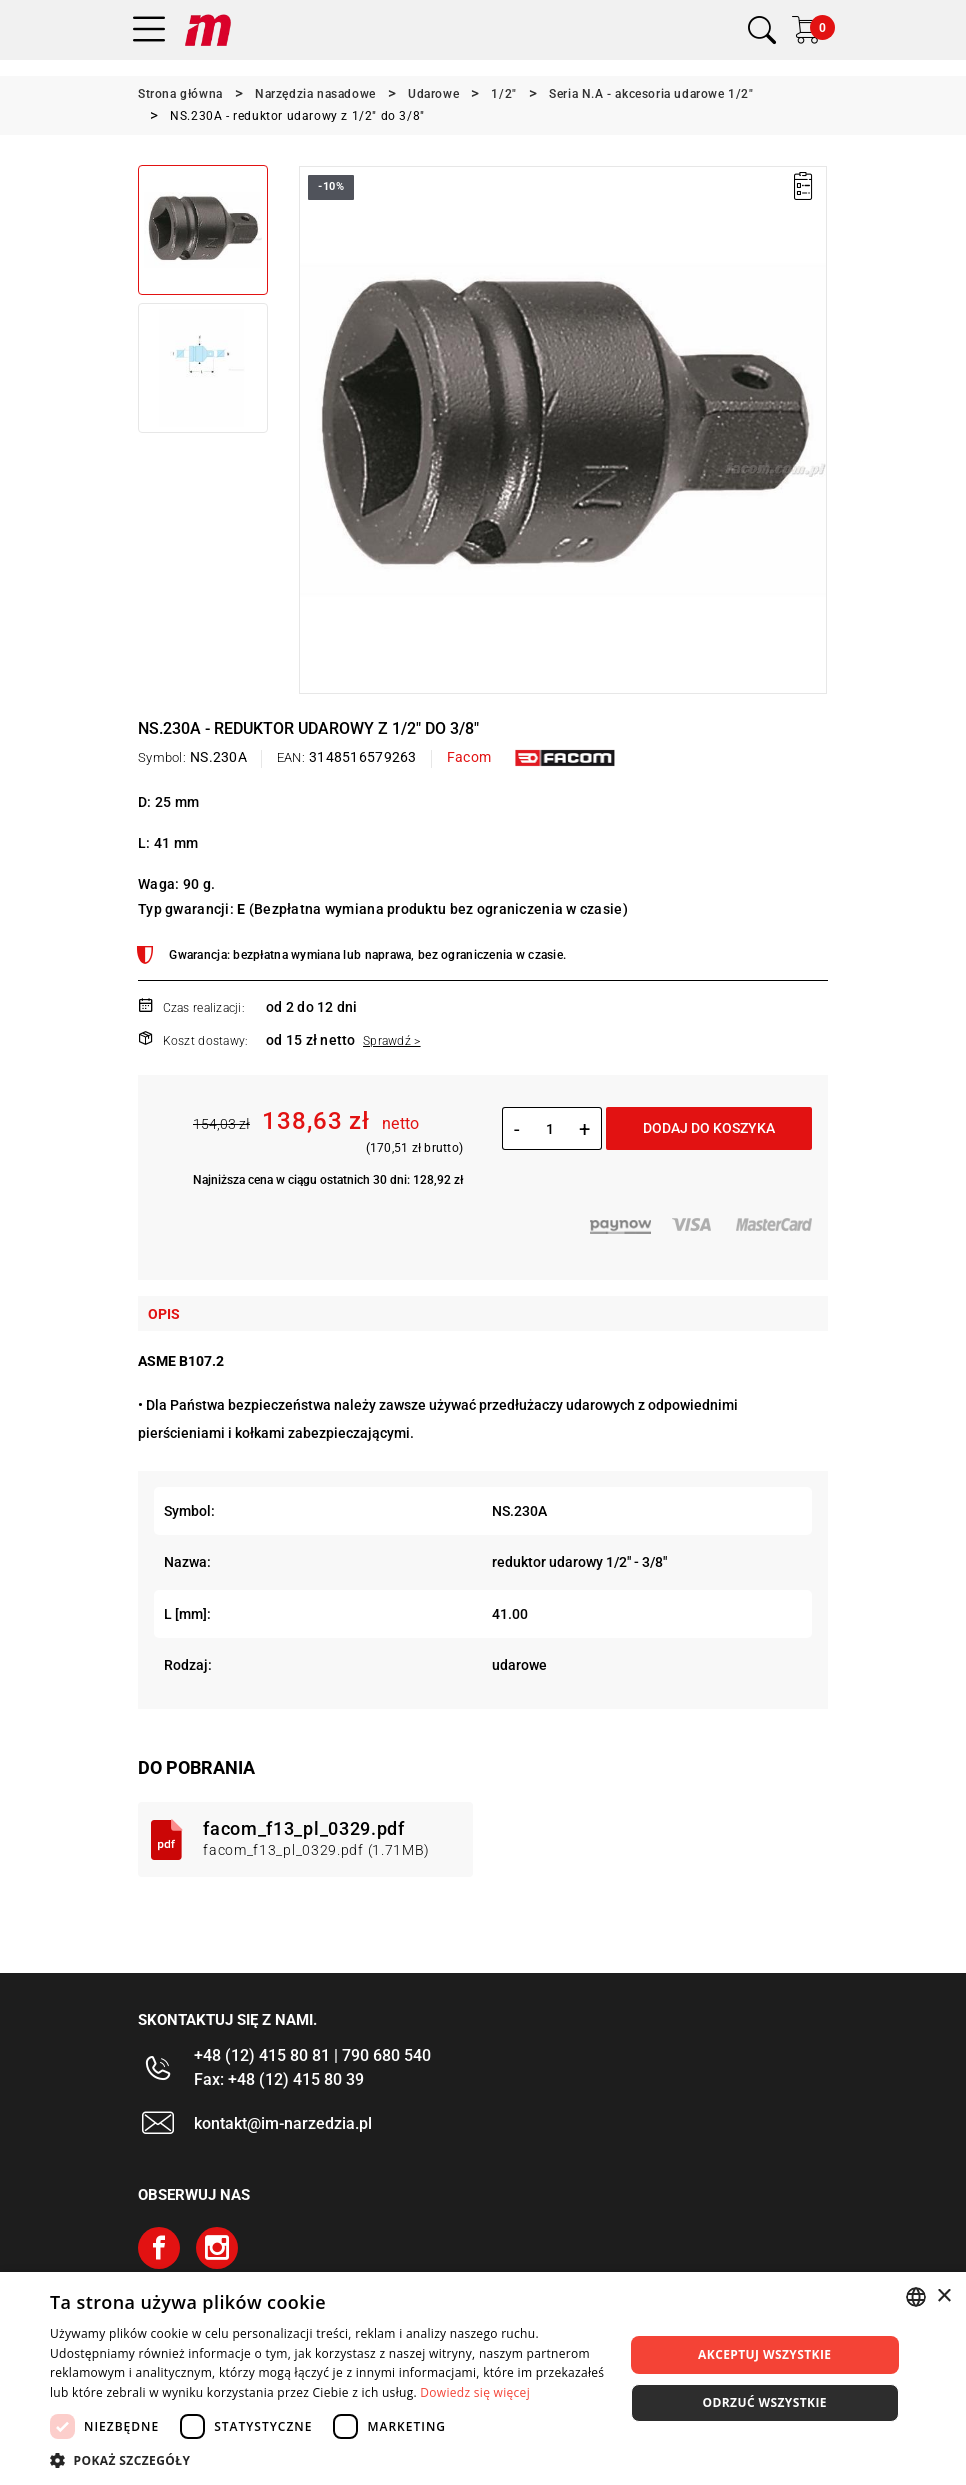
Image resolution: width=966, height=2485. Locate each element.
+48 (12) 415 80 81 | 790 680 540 (312, 2055)
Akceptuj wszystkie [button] (764, 2354)
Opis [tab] (164, 1314)
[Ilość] (549, 1129)
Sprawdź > (392, 1041)
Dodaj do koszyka (709, 1128)
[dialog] (483, 2378)
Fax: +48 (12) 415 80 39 (279, 2079)
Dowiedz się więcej (475, 2392)
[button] (328, 2460)
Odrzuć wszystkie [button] (765, 2402)
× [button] (943, 2296)
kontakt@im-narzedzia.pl (283, 2123)
